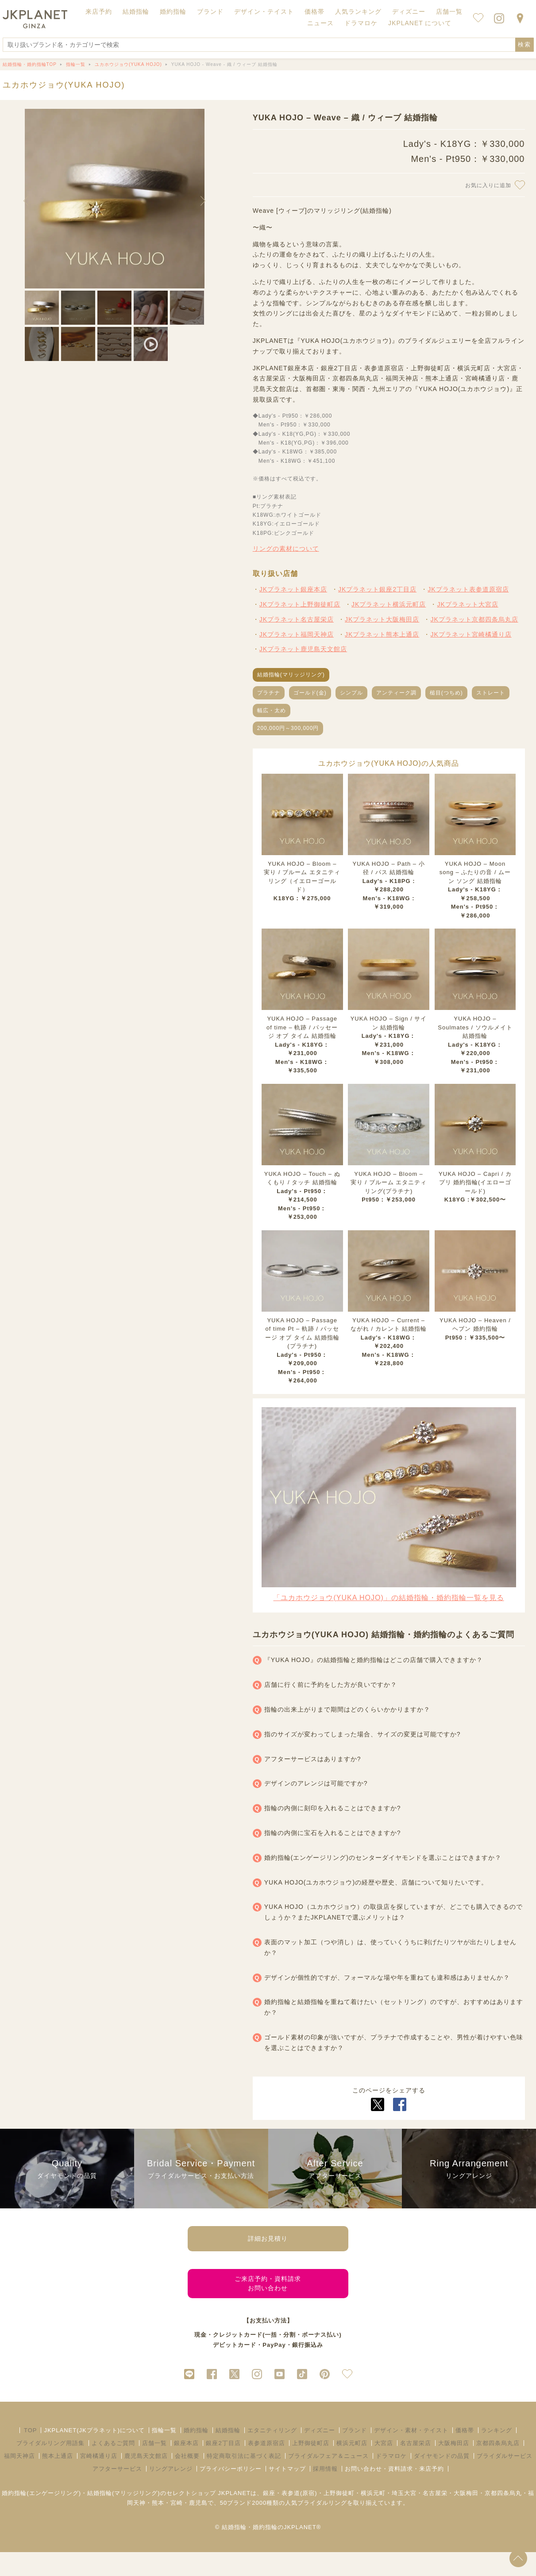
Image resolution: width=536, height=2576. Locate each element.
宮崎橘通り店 (98, 2479)
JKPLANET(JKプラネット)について (94, 2453)
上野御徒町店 (310, 2466)
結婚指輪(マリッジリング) (291, 675)
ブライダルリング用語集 (50, 2466)
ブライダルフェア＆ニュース (328, 2479)
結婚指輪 (228, 2453)
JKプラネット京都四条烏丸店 (474, 619)
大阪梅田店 (453, 2466)
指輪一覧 (164, 2453)
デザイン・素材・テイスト (411, 2453)
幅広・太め (271, 710)
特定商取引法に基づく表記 (244, 2479)
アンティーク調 (396, 693)
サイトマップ (287, 2492)
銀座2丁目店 (223, 2466)
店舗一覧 (449, 11)
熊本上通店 (57, 2479)
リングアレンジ (171, 2492)
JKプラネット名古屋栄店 (296, 619)
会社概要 (187, 2479)
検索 (524, 44)
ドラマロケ (391, 2479)
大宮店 (383, 2466)
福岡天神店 (19, 2479)
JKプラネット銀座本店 (293, 589)
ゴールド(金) (310, 693)
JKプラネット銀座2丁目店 (377, 589)
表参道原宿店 (266, 2466)
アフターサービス (117, 2492)
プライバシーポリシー (231, 2492)
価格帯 (464, 2453)
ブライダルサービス (504, 2479)
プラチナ (268, 693)
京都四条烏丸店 (498, 2466)
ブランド (354, 2453)
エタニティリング (272, 2453)
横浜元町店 (351, 2466)
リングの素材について (286, 548)
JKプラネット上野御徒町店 (299, 604)
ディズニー (319, 2453)
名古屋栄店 (415, 2466)
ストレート (490, 693)
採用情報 (325, 2492)
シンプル (351, 693)
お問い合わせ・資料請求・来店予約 (394, 2492)
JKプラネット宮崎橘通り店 (470, 634)
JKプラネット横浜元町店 (388, 604)
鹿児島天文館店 (146, 2479)
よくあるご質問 (113, 2466)
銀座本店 (186, 2466)
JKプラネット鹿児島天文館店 (303, 649)
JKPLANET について (419, 23)
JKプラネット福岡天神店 (296, 634)
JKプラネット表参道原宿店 (468, 589)
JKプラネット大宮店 (467, 604)
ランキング (496, 2453)
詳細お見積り (268, 2242)
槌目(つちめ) (446, 693)
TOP (30, 2453)
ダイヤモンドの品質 (442, 2479)
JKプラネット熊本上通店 (382, 634)
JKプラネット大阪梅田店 (382, 619)
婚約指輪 (196, 2453)
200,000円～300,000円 (288, 728)
